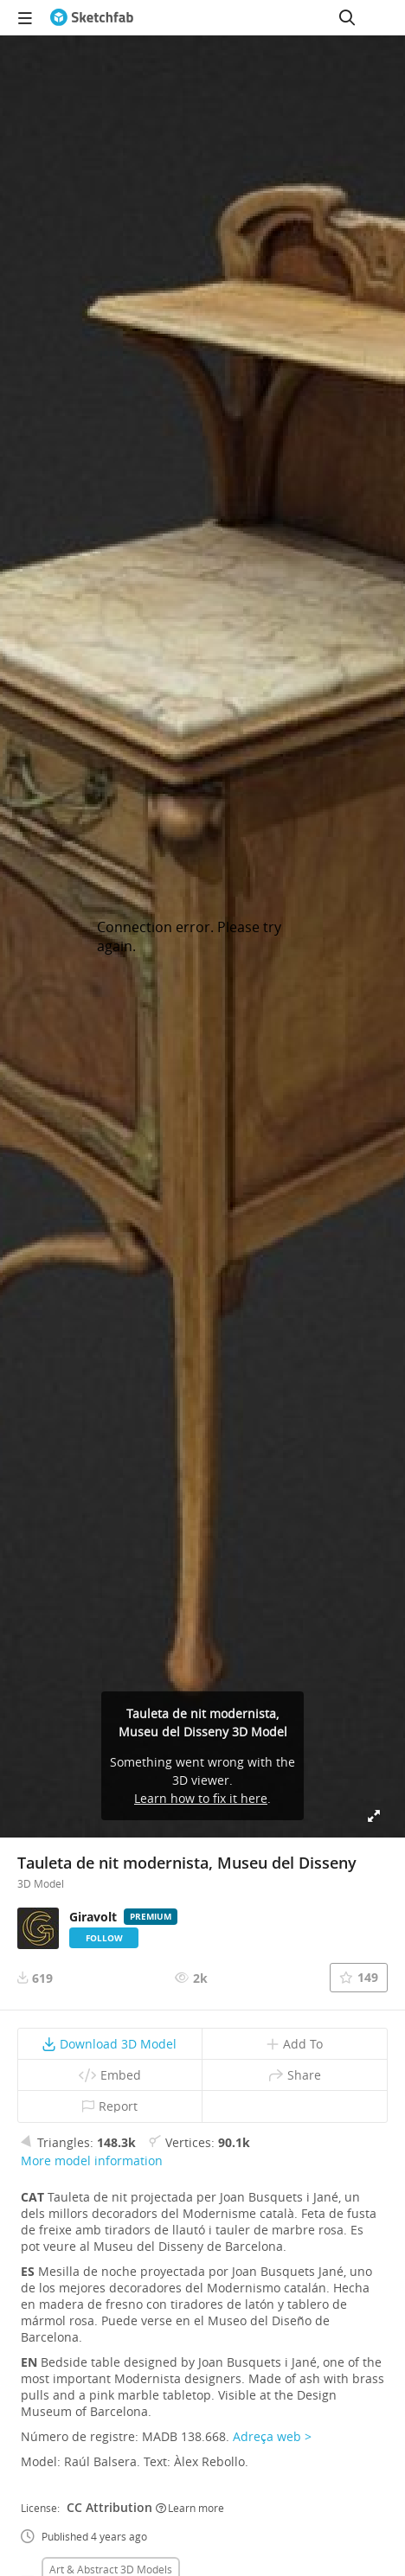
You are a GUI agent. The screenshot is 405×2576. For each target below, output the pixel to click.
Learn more (190, 2508)
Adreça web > (272, 2436)
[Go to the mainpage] (91, 17)
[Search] (347, 17)
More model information (92, 2160)
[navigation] (25, 17)
